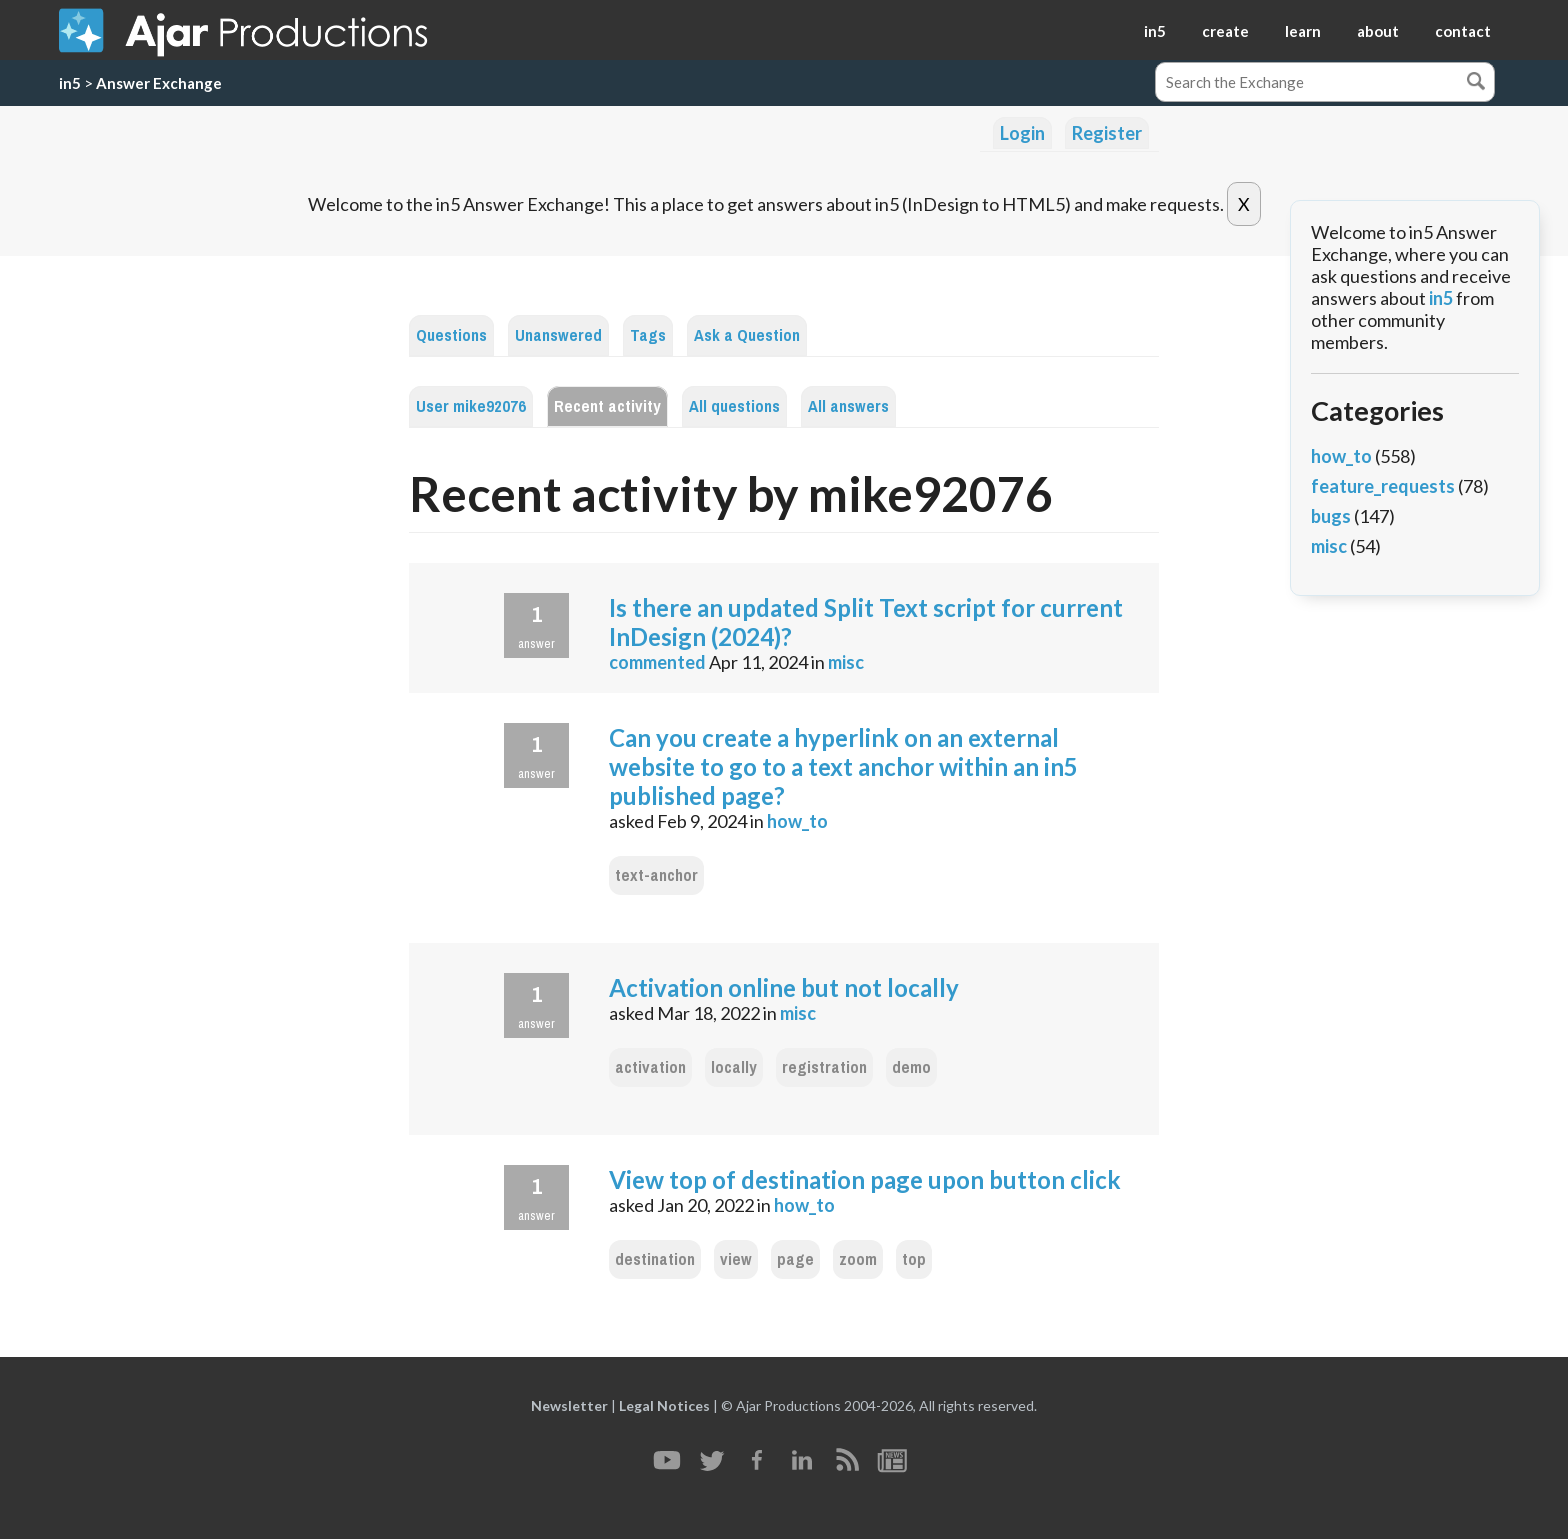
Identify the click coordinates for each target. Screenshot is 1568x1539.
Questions (451, 335)
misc (846, 662)
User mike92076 (471, 406)
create (1225, 31)
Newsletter (569, 1405)
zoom (858, 1259)
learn (1303, 31)
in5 (1155, 31)
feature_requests (1383, 486)
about (1378, 31)
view (736, 1259)
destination (655, 1259)
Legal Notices (664, 1405)
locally (734, 1067)
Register (1107, 133)
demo (911, 1067)
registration (824, 1067)
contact (1463, 31)
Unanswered (558, 335)
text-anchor (656, 875)
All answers (848, 406)
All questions (734, 406)
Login (1022, 133)
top (914, 1259)
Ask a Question (747, 335)
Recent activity (607, 406)
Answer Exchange (159, 83)
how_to (797, 821)
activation (650, 1067)
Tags (648, 335)
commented (657, 662)
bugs (1331, 516)
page (795, 1259)
